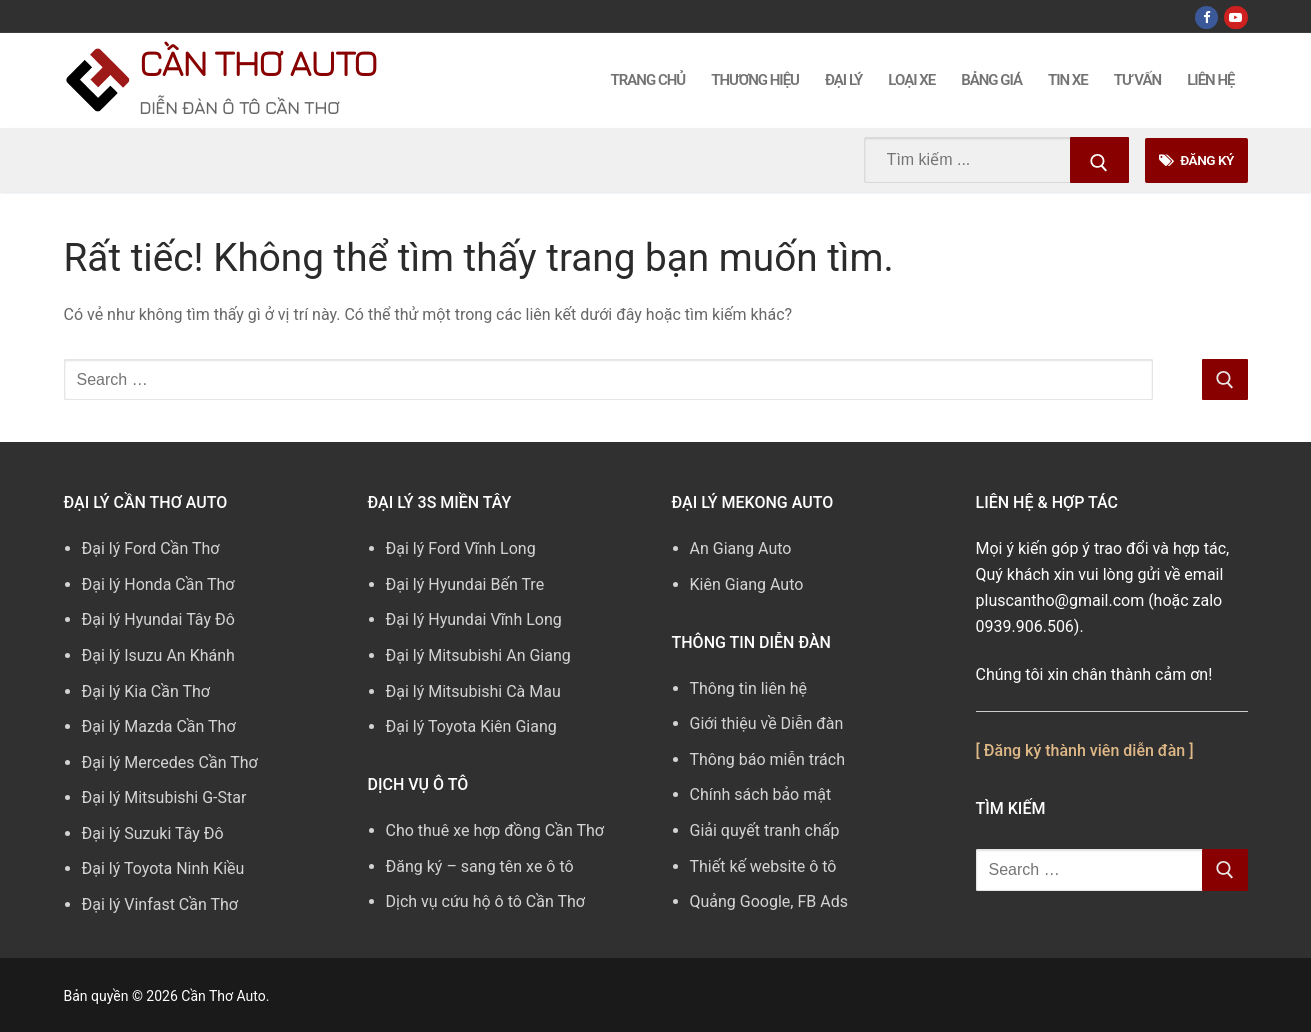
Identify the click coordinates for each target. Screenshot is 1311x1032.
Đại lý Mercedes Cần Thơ (170, 762)
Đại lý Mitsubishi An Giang (478, 655)
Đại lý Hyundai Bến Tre (465, 584)
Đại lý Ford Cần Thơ (151, 548)
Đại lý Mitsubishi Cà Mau (473, 691)
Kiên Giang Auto (747, 584)
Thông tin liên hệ (749, 688)
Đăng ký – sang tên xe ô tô (480, 866)
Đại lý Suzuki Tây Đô (153, 833)
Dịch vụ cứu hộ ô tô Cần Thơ (485, 901)
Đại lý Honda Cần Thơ (158, 584)
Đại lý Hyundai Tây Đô (158, 619)
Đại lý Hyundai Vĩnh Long (474, 619)
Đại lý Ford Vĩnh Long (461, 548)
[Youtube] (1235, 17)
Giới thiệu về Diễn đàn (767, 723)
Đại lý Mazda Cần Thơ (159, 726)
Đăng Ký (1196, 160)
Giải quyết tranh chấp (765, 830)
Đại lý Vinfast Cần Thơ (160, 904)
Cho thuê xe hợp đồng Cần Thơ (495, 830)
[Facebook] (1206, 17)
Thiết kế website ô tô (763, 866)
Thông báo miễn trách (768, 759)
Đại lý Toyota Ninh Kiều (163, 868)
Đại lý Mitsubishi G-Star (164, 797)
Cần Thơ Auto (257, 62)
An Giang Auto (741, 548)
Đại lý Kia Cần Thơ (146, 691)
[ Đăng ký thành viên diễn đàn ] (1085, 750)
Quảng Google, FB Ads (769, 901)
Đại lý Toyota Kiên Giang (471, 726)
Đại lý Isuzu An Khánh (158, 655)
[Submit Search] (1100, 160)
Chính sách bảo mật (761, 794)
